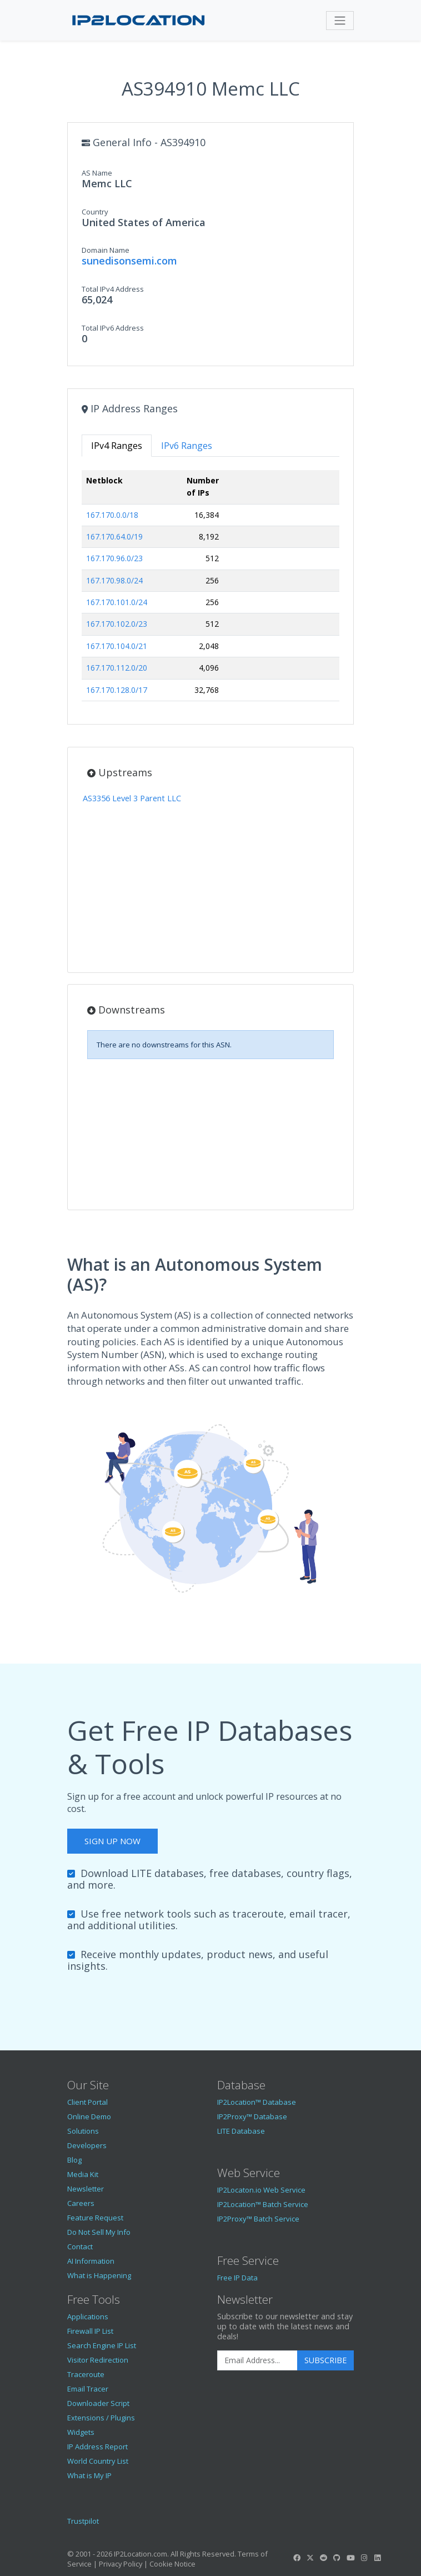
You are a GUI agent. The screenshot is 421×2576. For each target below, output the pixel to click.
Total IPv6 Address (113, 328)
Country (95, 212)
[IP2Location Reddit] (323, 2558)
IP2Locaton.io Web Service (261, 2190)
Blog (74, 2160)
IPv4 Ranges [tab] (116, 446)
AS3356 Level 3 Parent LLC (132, 798)
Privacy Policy (120, 2564)
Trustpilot (83, 2521)
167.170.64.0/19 (114, 536)
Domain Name (105, 250)
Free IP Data (237, 2278)
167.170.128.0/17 (116, 690)
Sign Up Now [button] (112, 1840)
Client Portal (87, 2102)
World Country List (97, 2461)
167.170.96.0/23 (114, 558)
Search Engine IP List (101, 2345)
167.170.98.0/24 (114, 580)
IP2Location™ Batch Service (262, 2204)
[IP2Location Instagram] (363, 2558)
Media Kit (82, 2174)
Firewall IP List (90, 2331)
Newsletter (85, 2189)
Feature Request (95, 2218)
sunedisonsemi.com (129, 260)
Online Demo (89, 2116)
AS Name (97, 173)
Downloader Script (98, 2403)
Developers (87, 2145)
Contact (80, 2246)
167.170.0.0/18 (112, 515)
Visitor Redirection (97, 2360)
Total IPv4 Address (113, 289)
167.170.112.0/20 (116, 667)
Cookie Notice (172, 2564)
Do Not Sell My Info (99, 2232)
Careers (80, 2203)
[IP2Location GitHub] (337, 2558)
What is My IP (89, 2475)
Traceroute (85, 2374)
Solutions (83, 2131)
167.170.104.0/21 (116, 646)
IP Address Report (97, 2447)
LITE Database (241, 2131)
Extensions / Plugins (101, 2418)
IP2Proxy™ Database (252, 2116)
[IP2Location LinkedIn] (377, 2558)
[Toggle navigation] (340, 20)
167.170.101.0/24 (116, 602)
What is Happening (99, 2275)
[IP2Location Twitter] (309, 2558)
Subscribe (325, 2360)
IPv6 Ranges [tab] (186, 446)
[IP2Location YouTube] (350, 2558)
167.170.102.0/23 (116, 623)
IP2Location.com (140, 2554)
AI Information (90, 2261)
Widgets (80, 2432)
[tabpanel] (210, 590)
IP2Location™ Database (256, 2102)
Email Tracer (87, 2389)
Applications (87, 2317)
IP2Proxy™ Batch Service (258, 2219)
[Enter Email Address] (257, 2360)
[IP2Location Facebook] (296, 2558)
